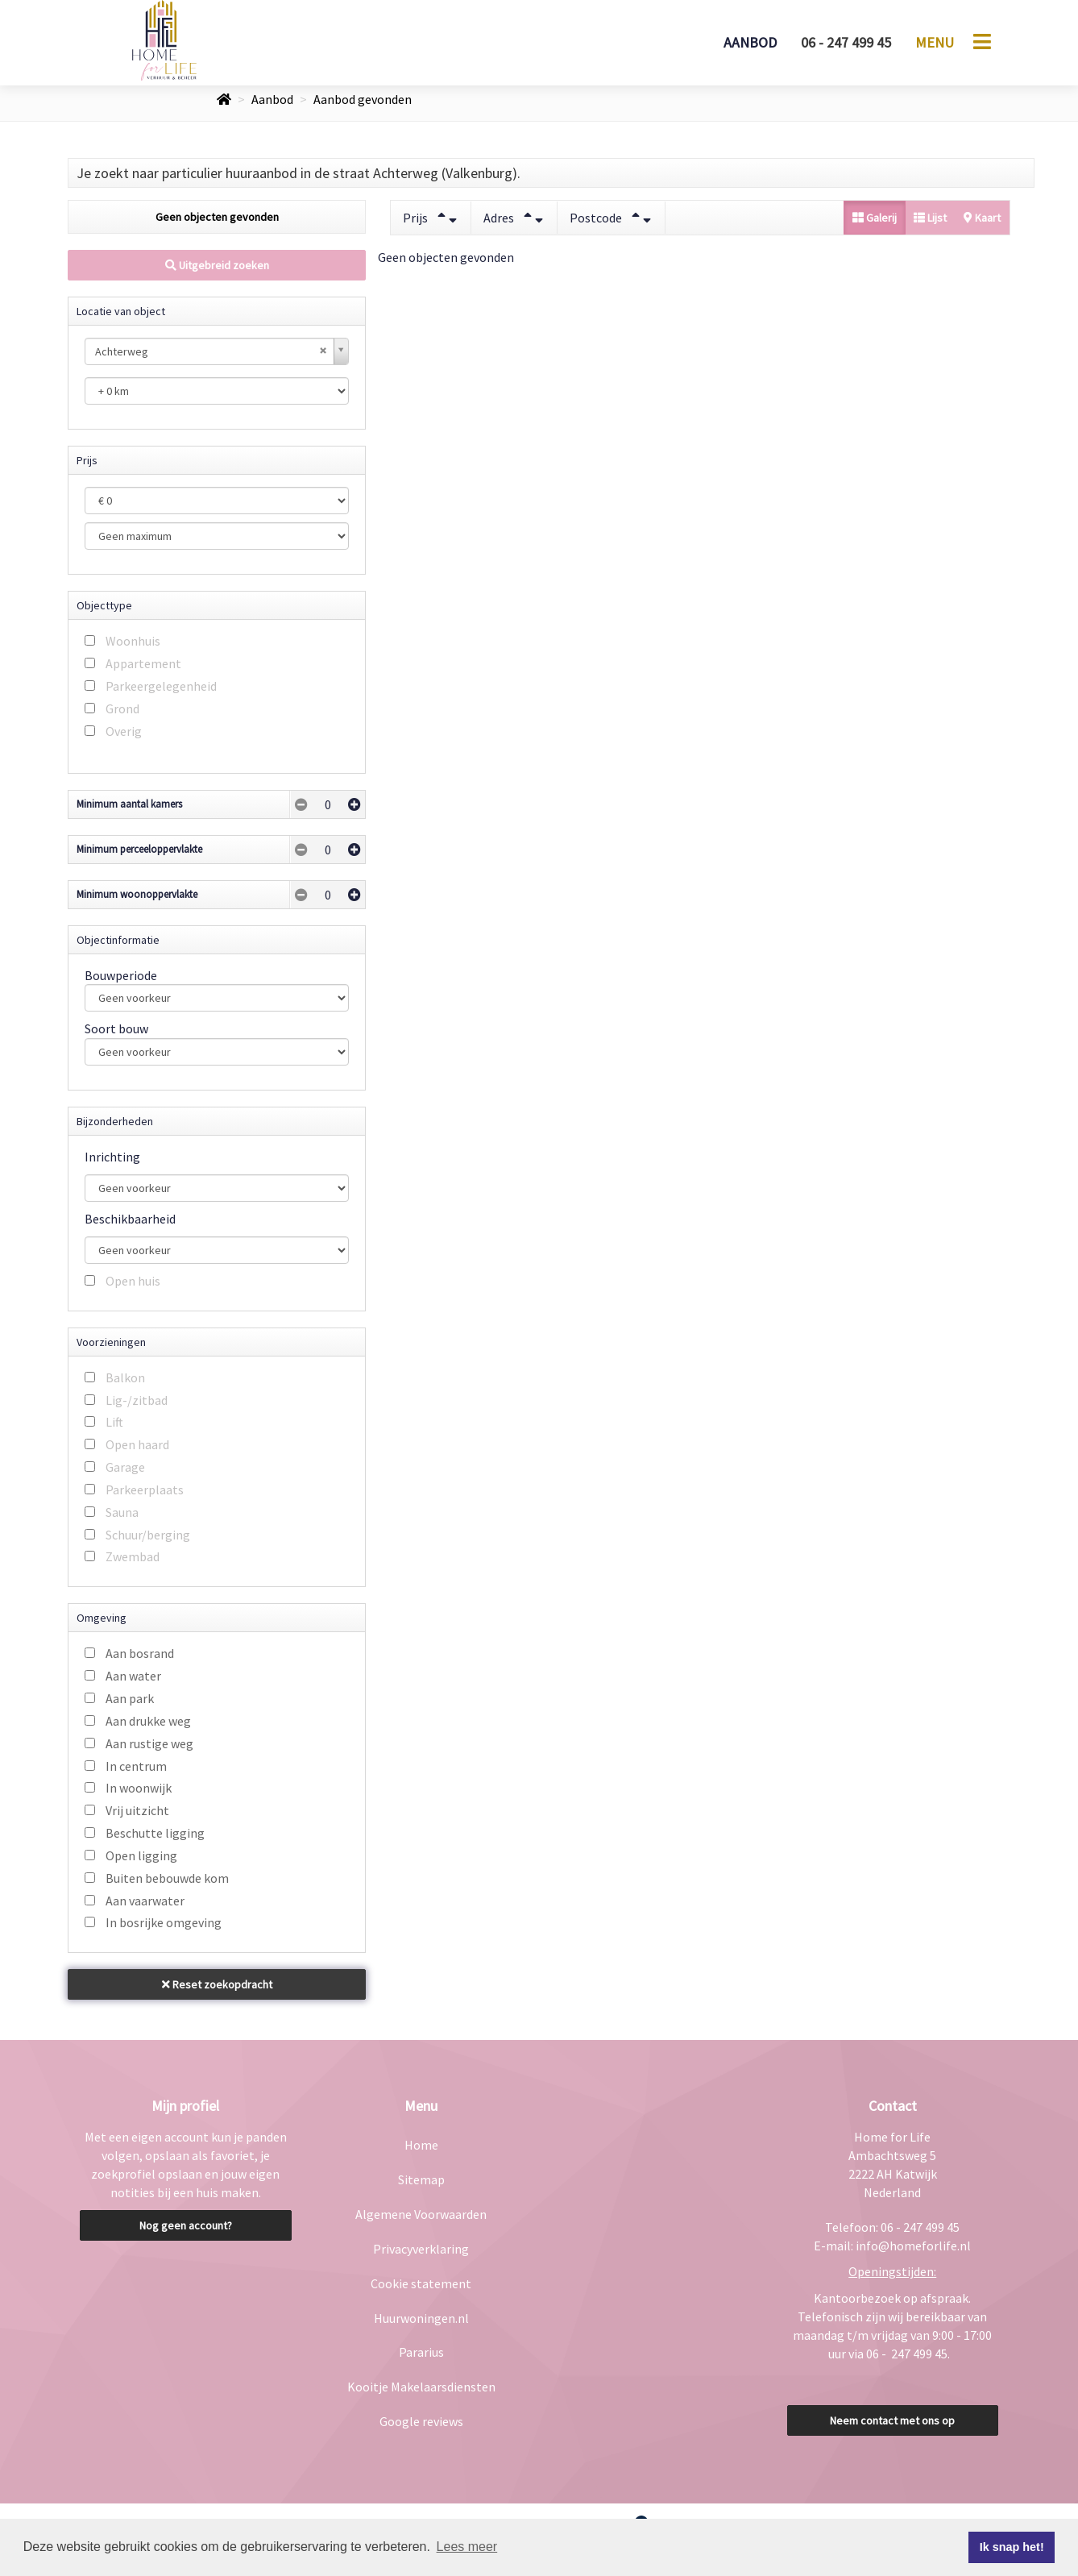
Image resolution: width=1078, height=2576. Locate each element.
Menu (934, 42)
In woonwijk (139, 1788)
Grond (122, 708)
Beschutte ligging (155, 1833)
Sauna (122, 1512)
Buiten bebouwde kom (167, 1878)
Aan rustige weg (149, 1743)
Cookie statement (421, 2283)
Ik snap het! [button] (1012, 2547)
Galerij (874, 217)
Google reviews (421, 2421)
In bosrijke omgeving (164, 1922)
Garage (125, 1467)
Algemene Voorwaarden (421, 2214)
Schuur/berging (148, 1535)
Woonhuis (133, 641)
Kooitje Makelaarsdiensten (421, 2387)
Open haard (137, 1444)
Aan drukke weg (148, 1721)
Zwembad (133, 1556)
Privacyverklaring (421, 2249)
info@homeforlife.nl (913, 2245)
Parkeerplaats (145, 1489)
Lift (114, 1422)
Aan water (133, 1676)
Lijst (930, 217)
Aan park (130, 1698)
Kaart (982, 217)
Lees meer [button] (467, 2546)
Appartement (143, 663)
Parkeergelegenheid (161, 686)
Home (421, 2145)
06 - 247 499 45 (846, 42)
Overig (124, 731)
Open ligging (141, 1855)
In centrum (136, 1766)
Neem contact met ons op (892, 2420)
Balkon (125, 1377)
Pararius (421, 2352)
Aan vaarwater (145, 1901)
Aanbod (750, 42)
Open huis (133, 1281)
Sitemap (421, 2179)
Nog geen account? (185, 2225)
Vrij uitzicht (137, 1810)
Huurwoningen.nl (421, 2318)
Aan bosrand (140, 1653)
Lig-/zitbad (137, 1400)
